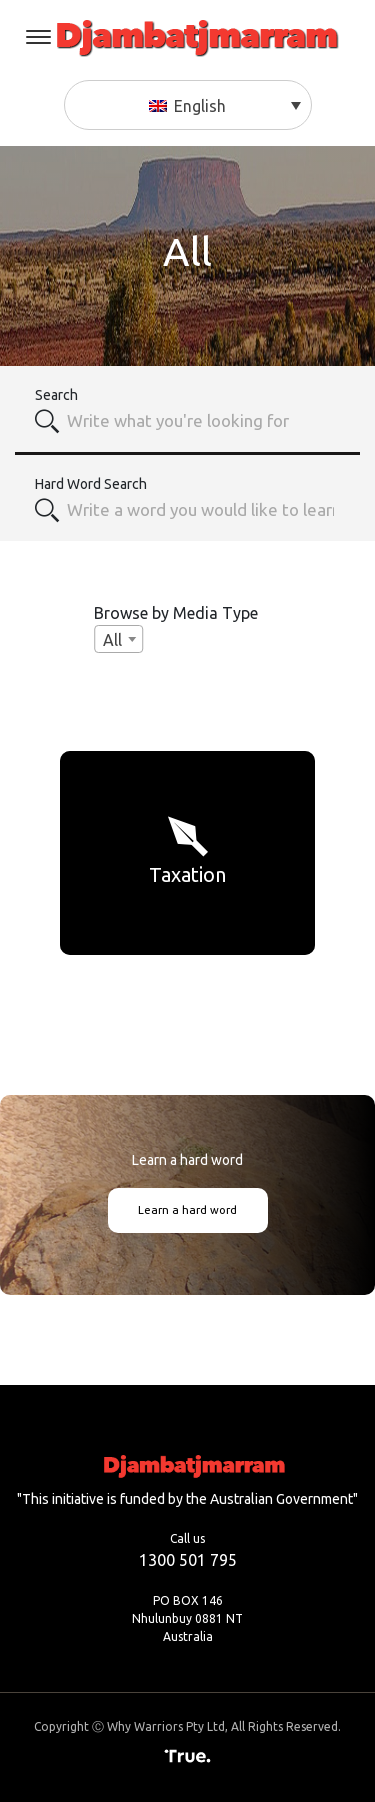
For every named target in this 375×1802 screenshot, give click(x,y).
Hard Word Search (91, 484)
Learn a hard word (187, 1210)
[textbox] (202, 510)
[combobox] (202, 421)
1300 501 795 (188, 1560)
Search (56, 395)
